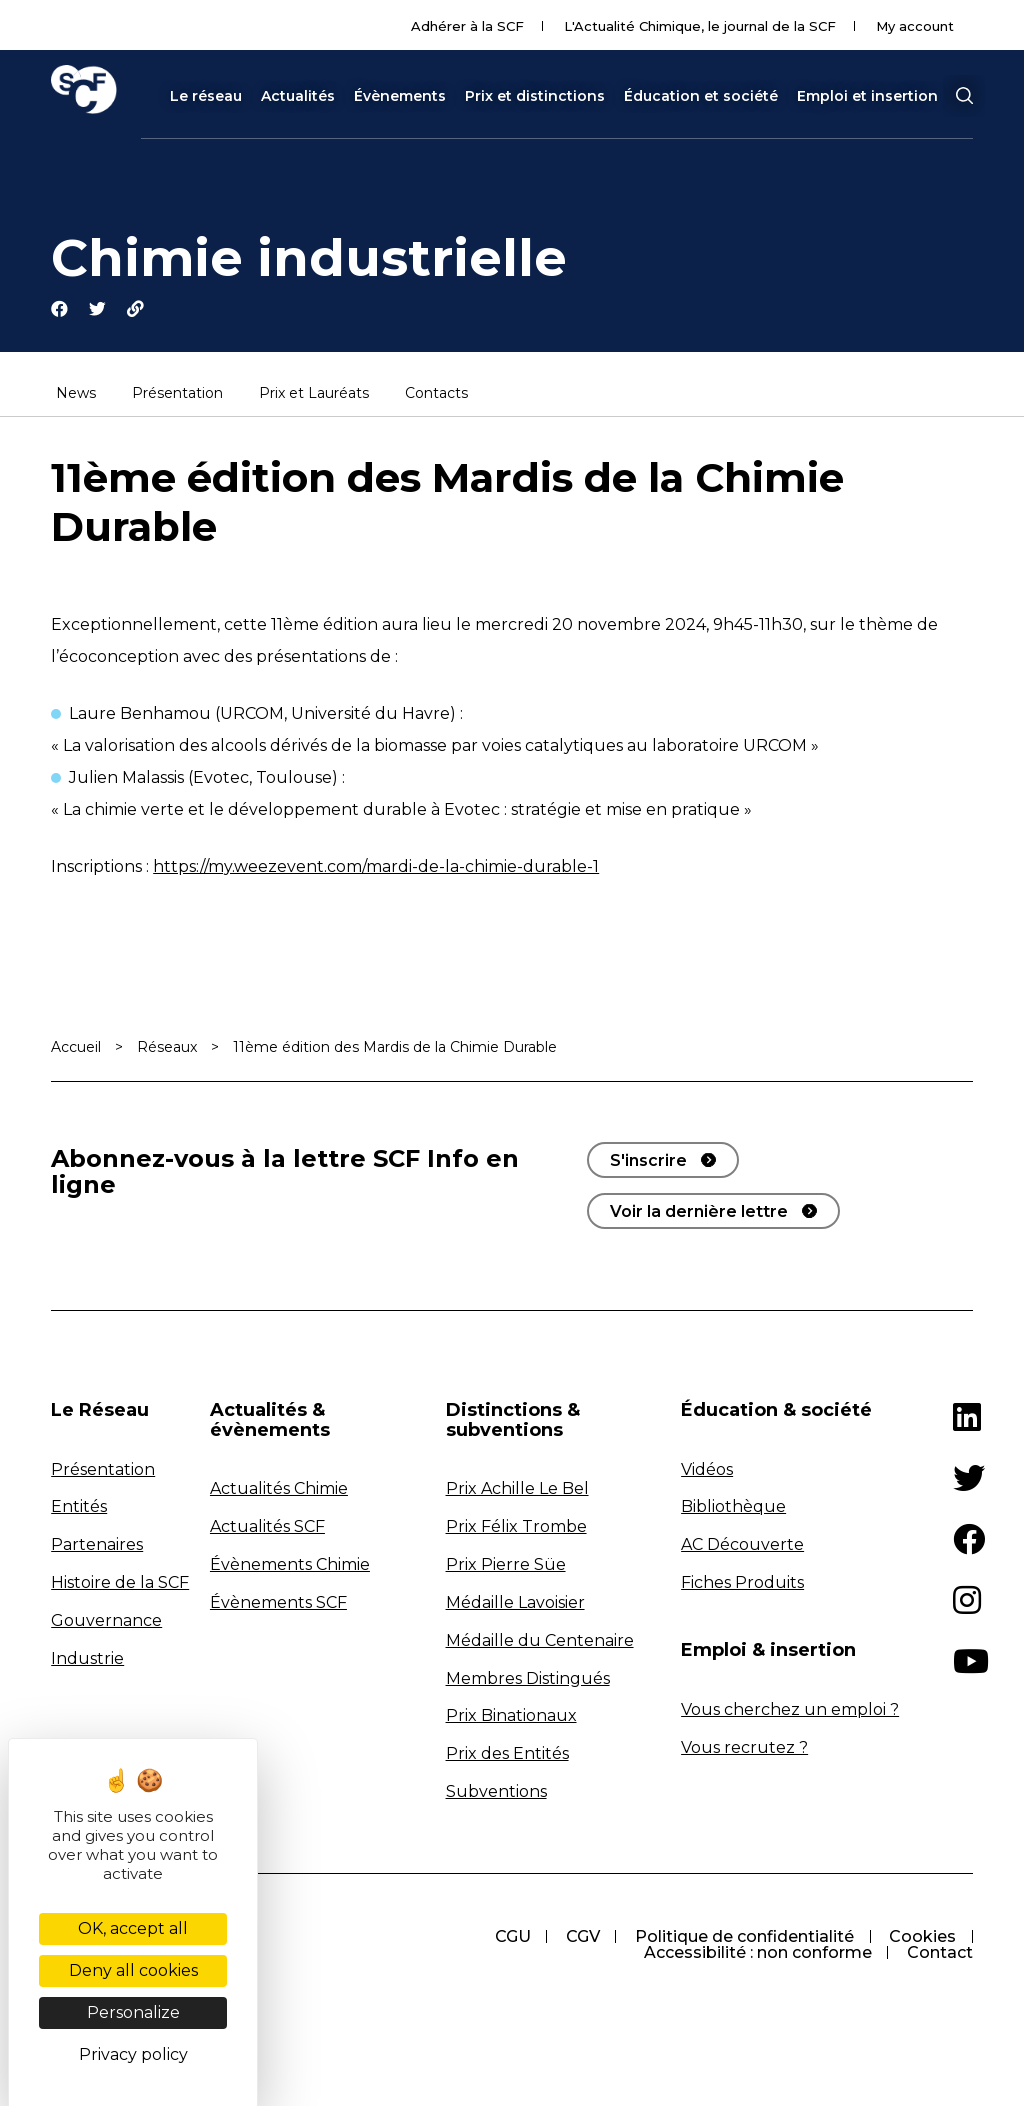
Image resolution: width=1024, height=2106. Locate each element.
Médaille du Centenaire (540, 1641)
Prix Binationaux (511, 1716)
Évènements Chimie (290, 1565)
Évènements (400, 96)
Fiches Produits (742, 1583)
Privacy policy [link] (133, 2054)
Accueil (76, 1048)
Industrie (87, 1659)
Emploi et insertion (867, 96)
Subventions (496, 1792)
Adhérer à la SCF (467, 26)
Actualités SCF (267, 1527)
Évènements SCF (278, 1603)
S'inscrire (648, 1161)
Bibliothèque (733, 1507)
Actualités (298, 96)
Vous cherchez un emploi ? (790, 1710)
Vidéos (707, 1469)
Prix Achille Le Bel (517, 1489)
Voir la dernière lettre (699, 1212)
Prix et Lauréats (314, 395)
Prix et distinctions (535, 96)
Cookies (922, 1937)
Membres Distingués (528, 1678)
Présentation (177, 395)
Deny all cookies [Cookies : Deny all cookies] (133, 1970)
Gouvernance (106, 1621)
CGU (510, 1937)
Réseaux (167, 1048)
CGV (581, 1937)
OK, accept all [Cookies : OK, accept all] (133, 1928)
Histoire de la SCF (120, 1583)
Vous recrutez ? (744, 1747)
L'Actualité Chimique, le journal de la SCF (700, 26)
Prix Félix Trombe (516, 1527)
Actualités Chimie (279, 1489)
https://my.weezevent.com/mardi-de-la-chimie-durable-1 (376, 867)
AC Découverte (742, 1545)
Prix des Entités (507, 1754)
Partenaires (97, 1545)
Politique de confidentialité (743, 1937)
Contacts (436, 395)
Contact (940, 1953)
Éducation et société (701, 96)
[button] (964, 96)
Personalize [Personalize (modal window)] (133, 2012)
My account (915, 26)
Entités (79, 1507)
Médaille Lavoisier (515, 1603)
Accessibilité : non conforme (757, 1953)
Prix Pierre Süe (506, 1565)
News (76, 395)
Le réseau (206, 96)
